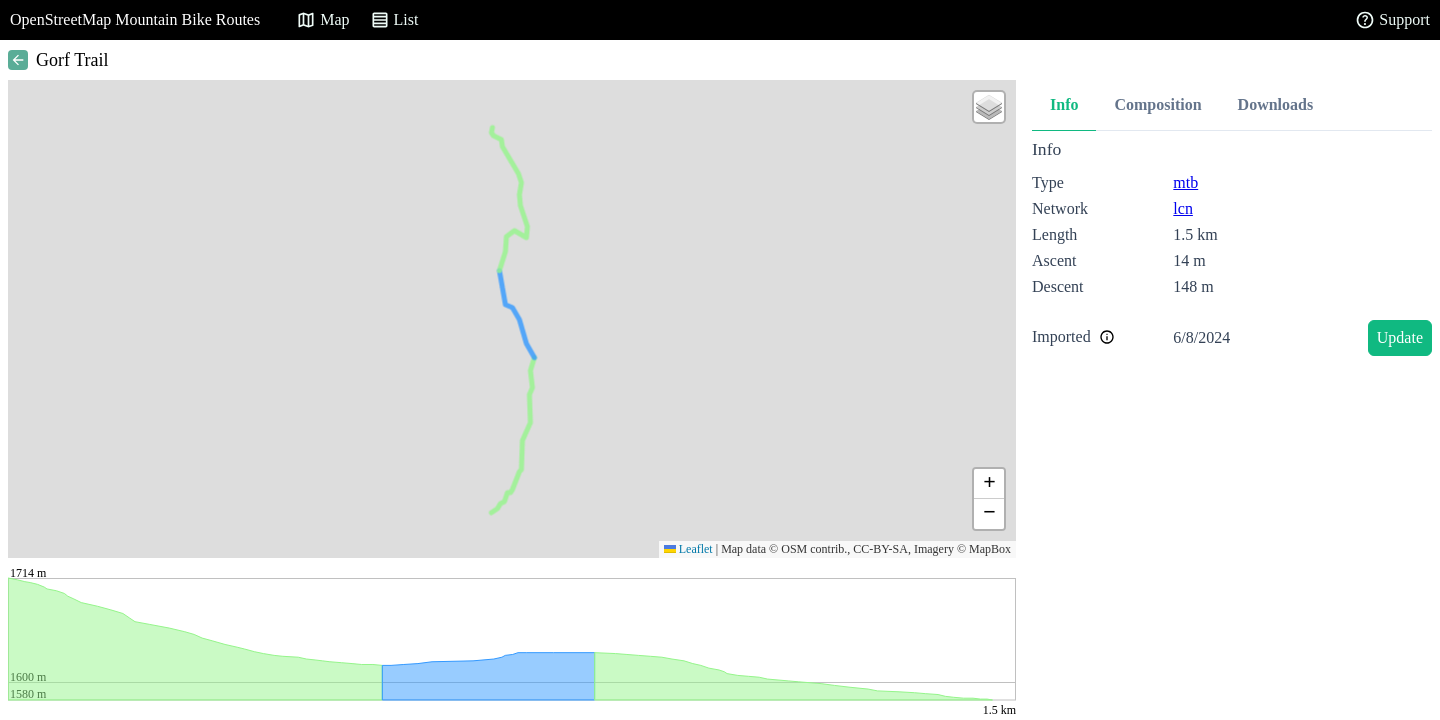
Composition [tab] (1157, 104)
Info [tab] (1064, 104)
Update (1400, 337)
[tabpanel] (1232, 251)
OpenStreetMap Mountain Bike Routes (135, 19)
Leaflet (688, 549)
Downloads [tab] (1276, 104)
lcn (1183, 208)
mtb (1185, 182)
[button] (989, 107)
